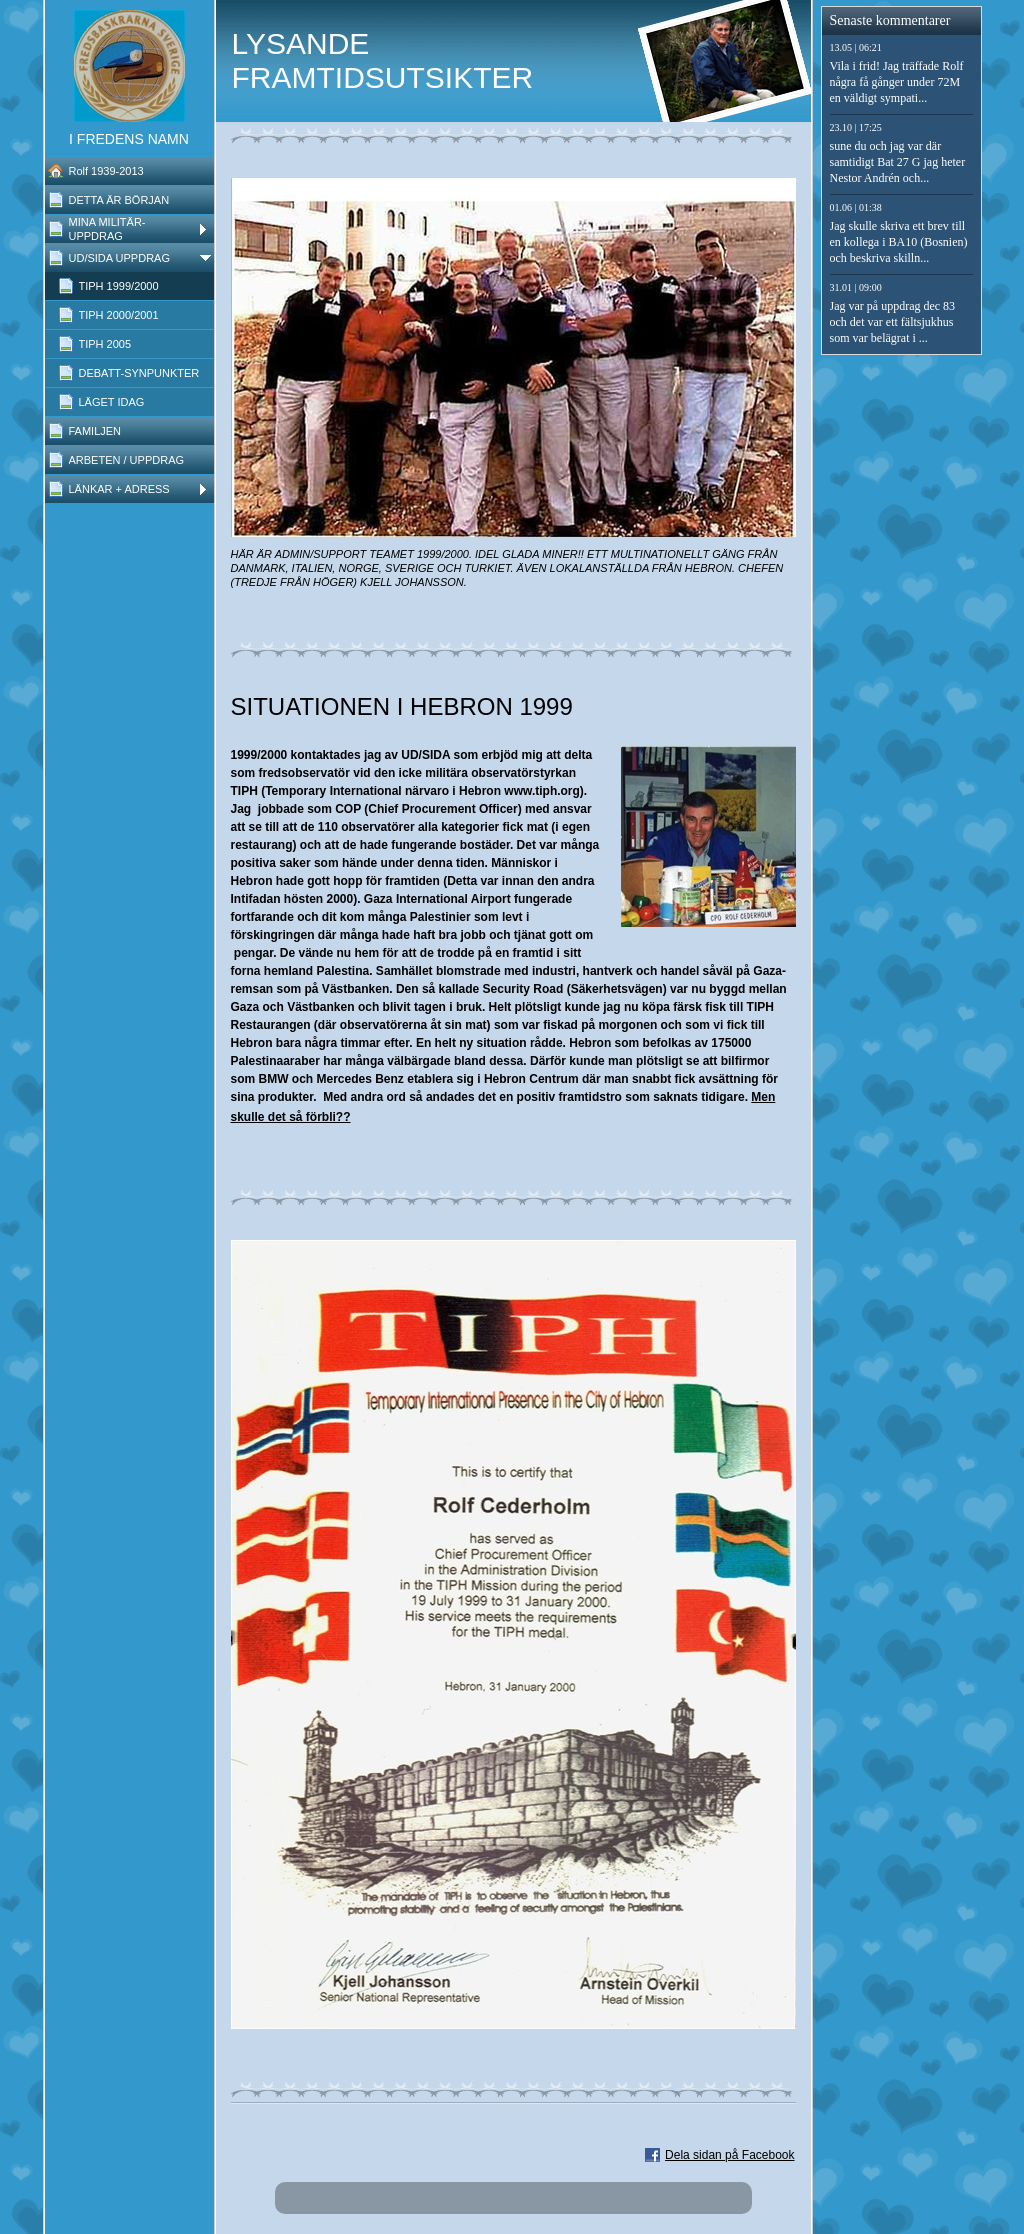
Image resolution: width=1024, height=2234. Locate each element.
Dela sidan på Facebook (729, 2155)
